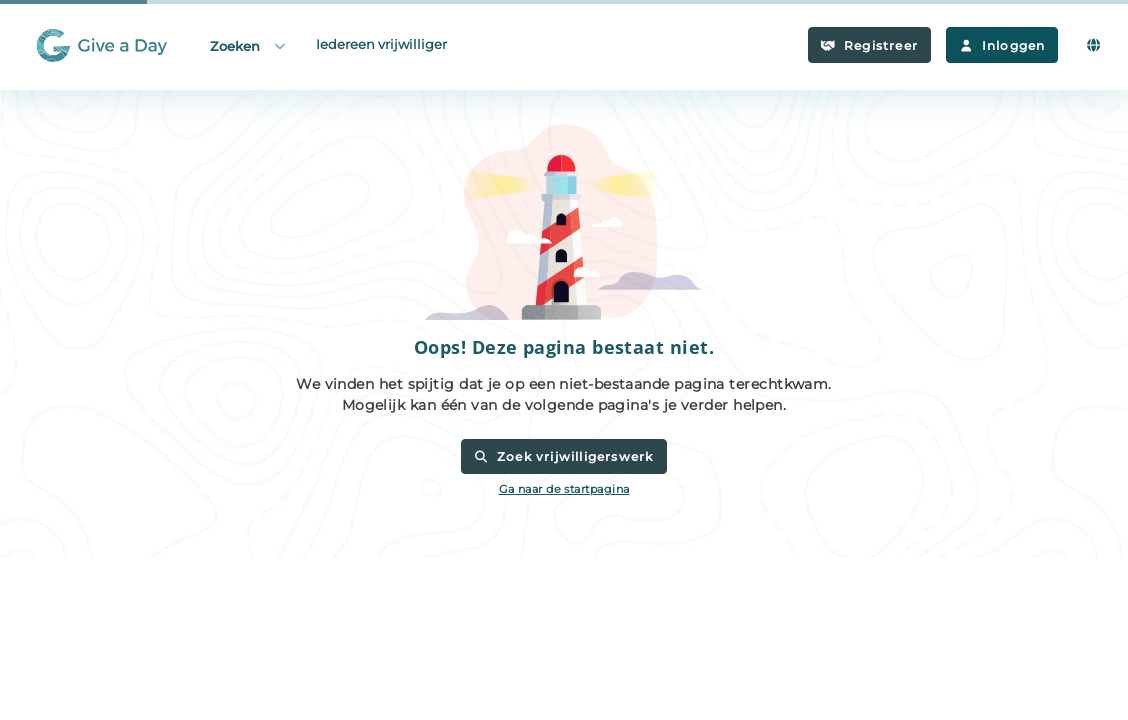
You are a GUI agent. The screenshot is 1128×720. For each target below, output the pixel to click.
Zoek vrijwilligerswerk (563, 456)
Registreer (869, 45)
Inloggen (1002, 45)
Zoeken (249, 45)
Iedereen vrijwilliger (381, 44)
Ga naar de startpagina (564, 489)
